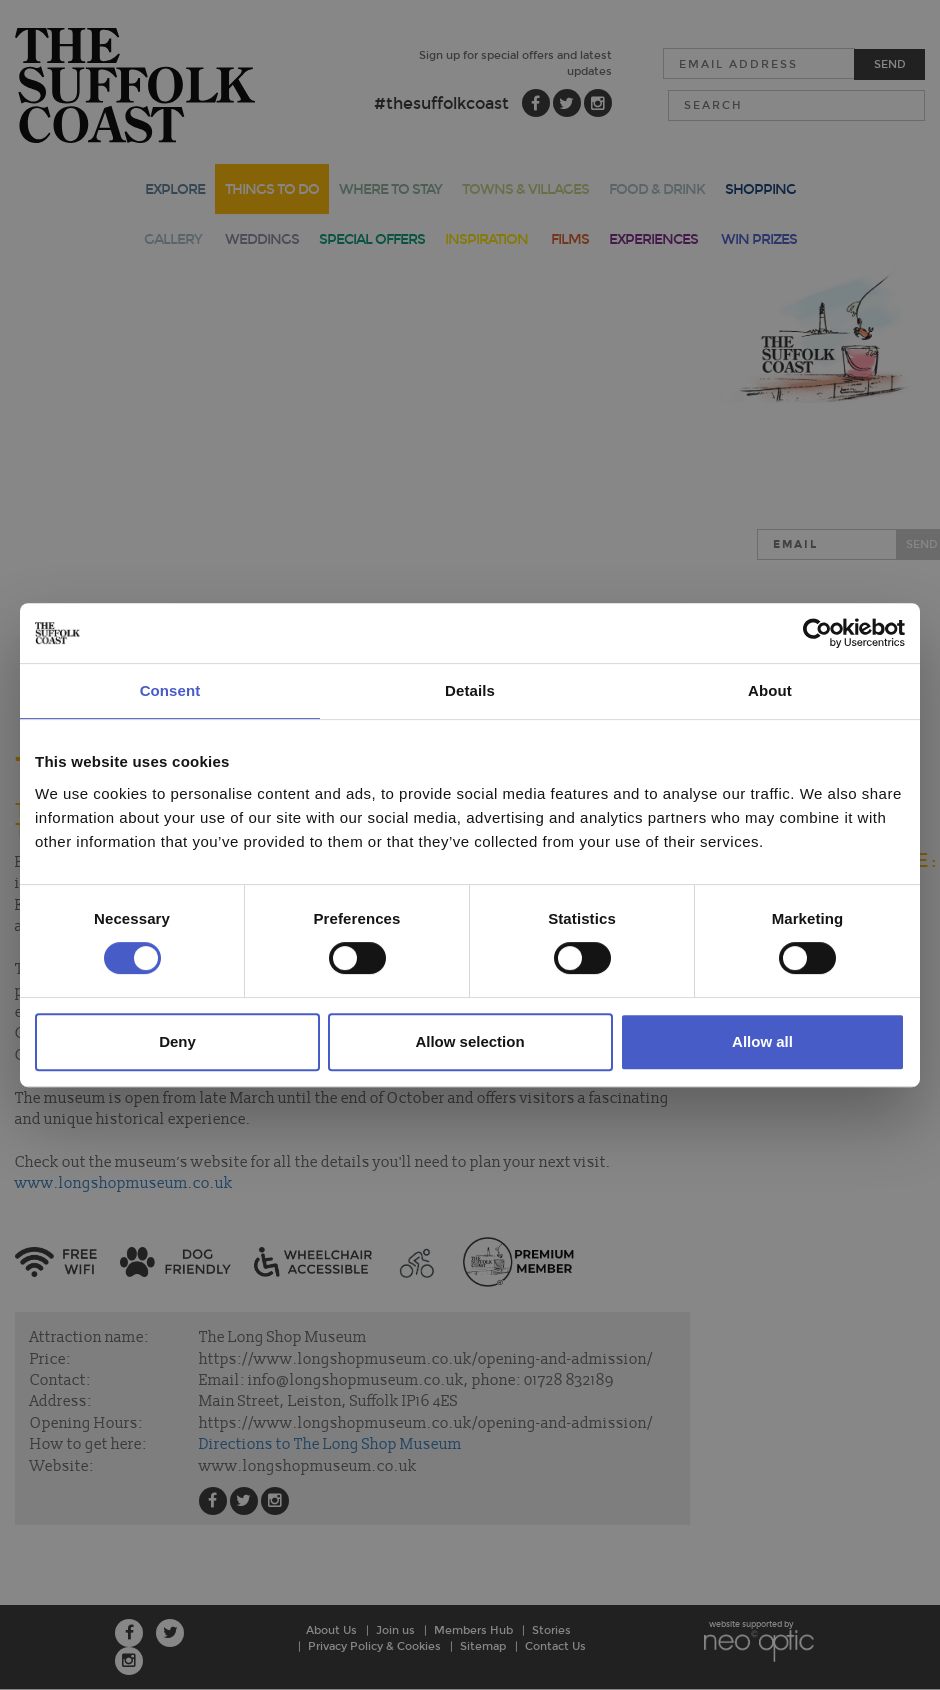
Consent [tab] (170, 690)
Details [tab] (470, 690)
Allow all (762, 1041)
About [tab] (770, 690)
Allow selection (469, 1041)
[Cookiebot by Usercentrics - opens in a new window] (817, 633)
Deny (177, 1041)
